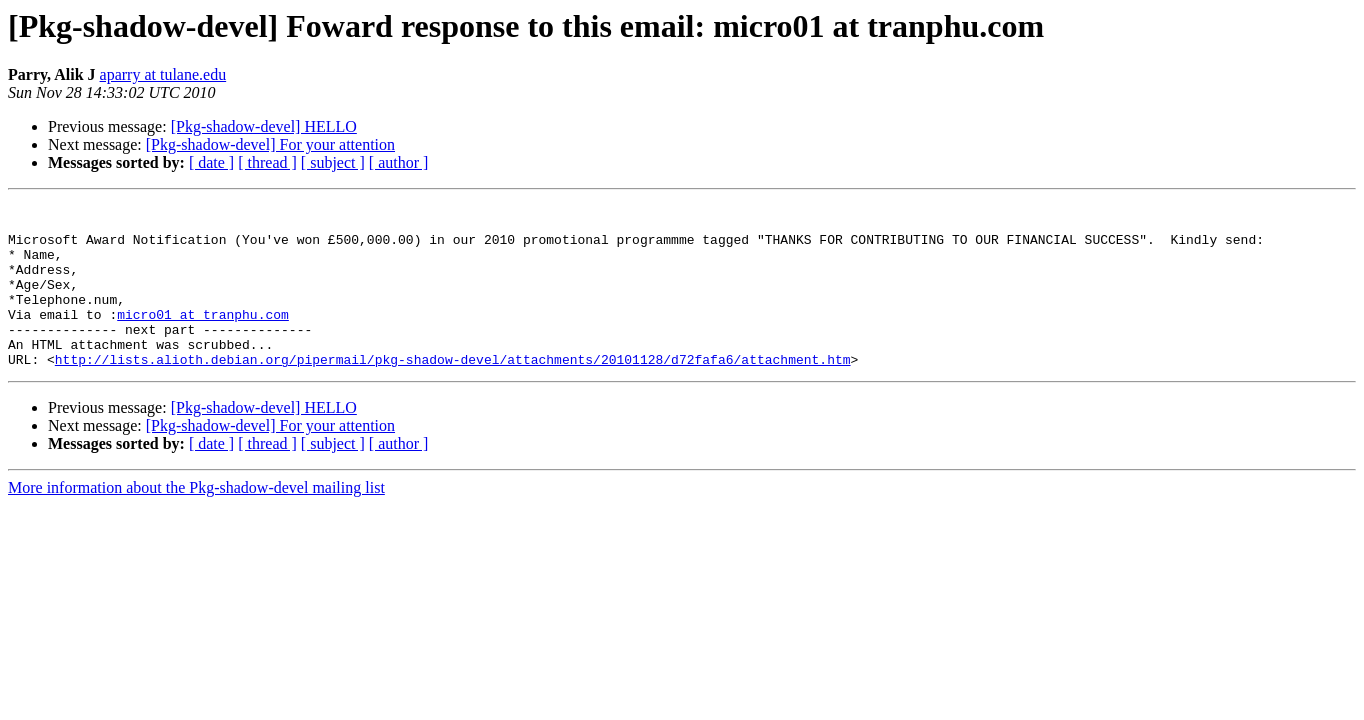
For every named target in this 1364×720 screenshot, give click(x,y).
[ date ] (211, 162)
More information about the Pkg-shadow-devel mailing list (196, 520)
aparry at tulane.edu (163, 74)
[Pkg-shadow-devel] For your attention (270, 144)
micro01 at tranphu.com (203, 338)
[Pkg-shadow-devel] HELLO (264, 126)
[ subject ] (333, 162)
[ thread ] (267, 162)
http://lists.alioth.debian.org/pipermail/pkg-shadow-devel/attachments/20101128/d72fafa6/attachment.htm (453, 392)
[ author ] (399, 162)
